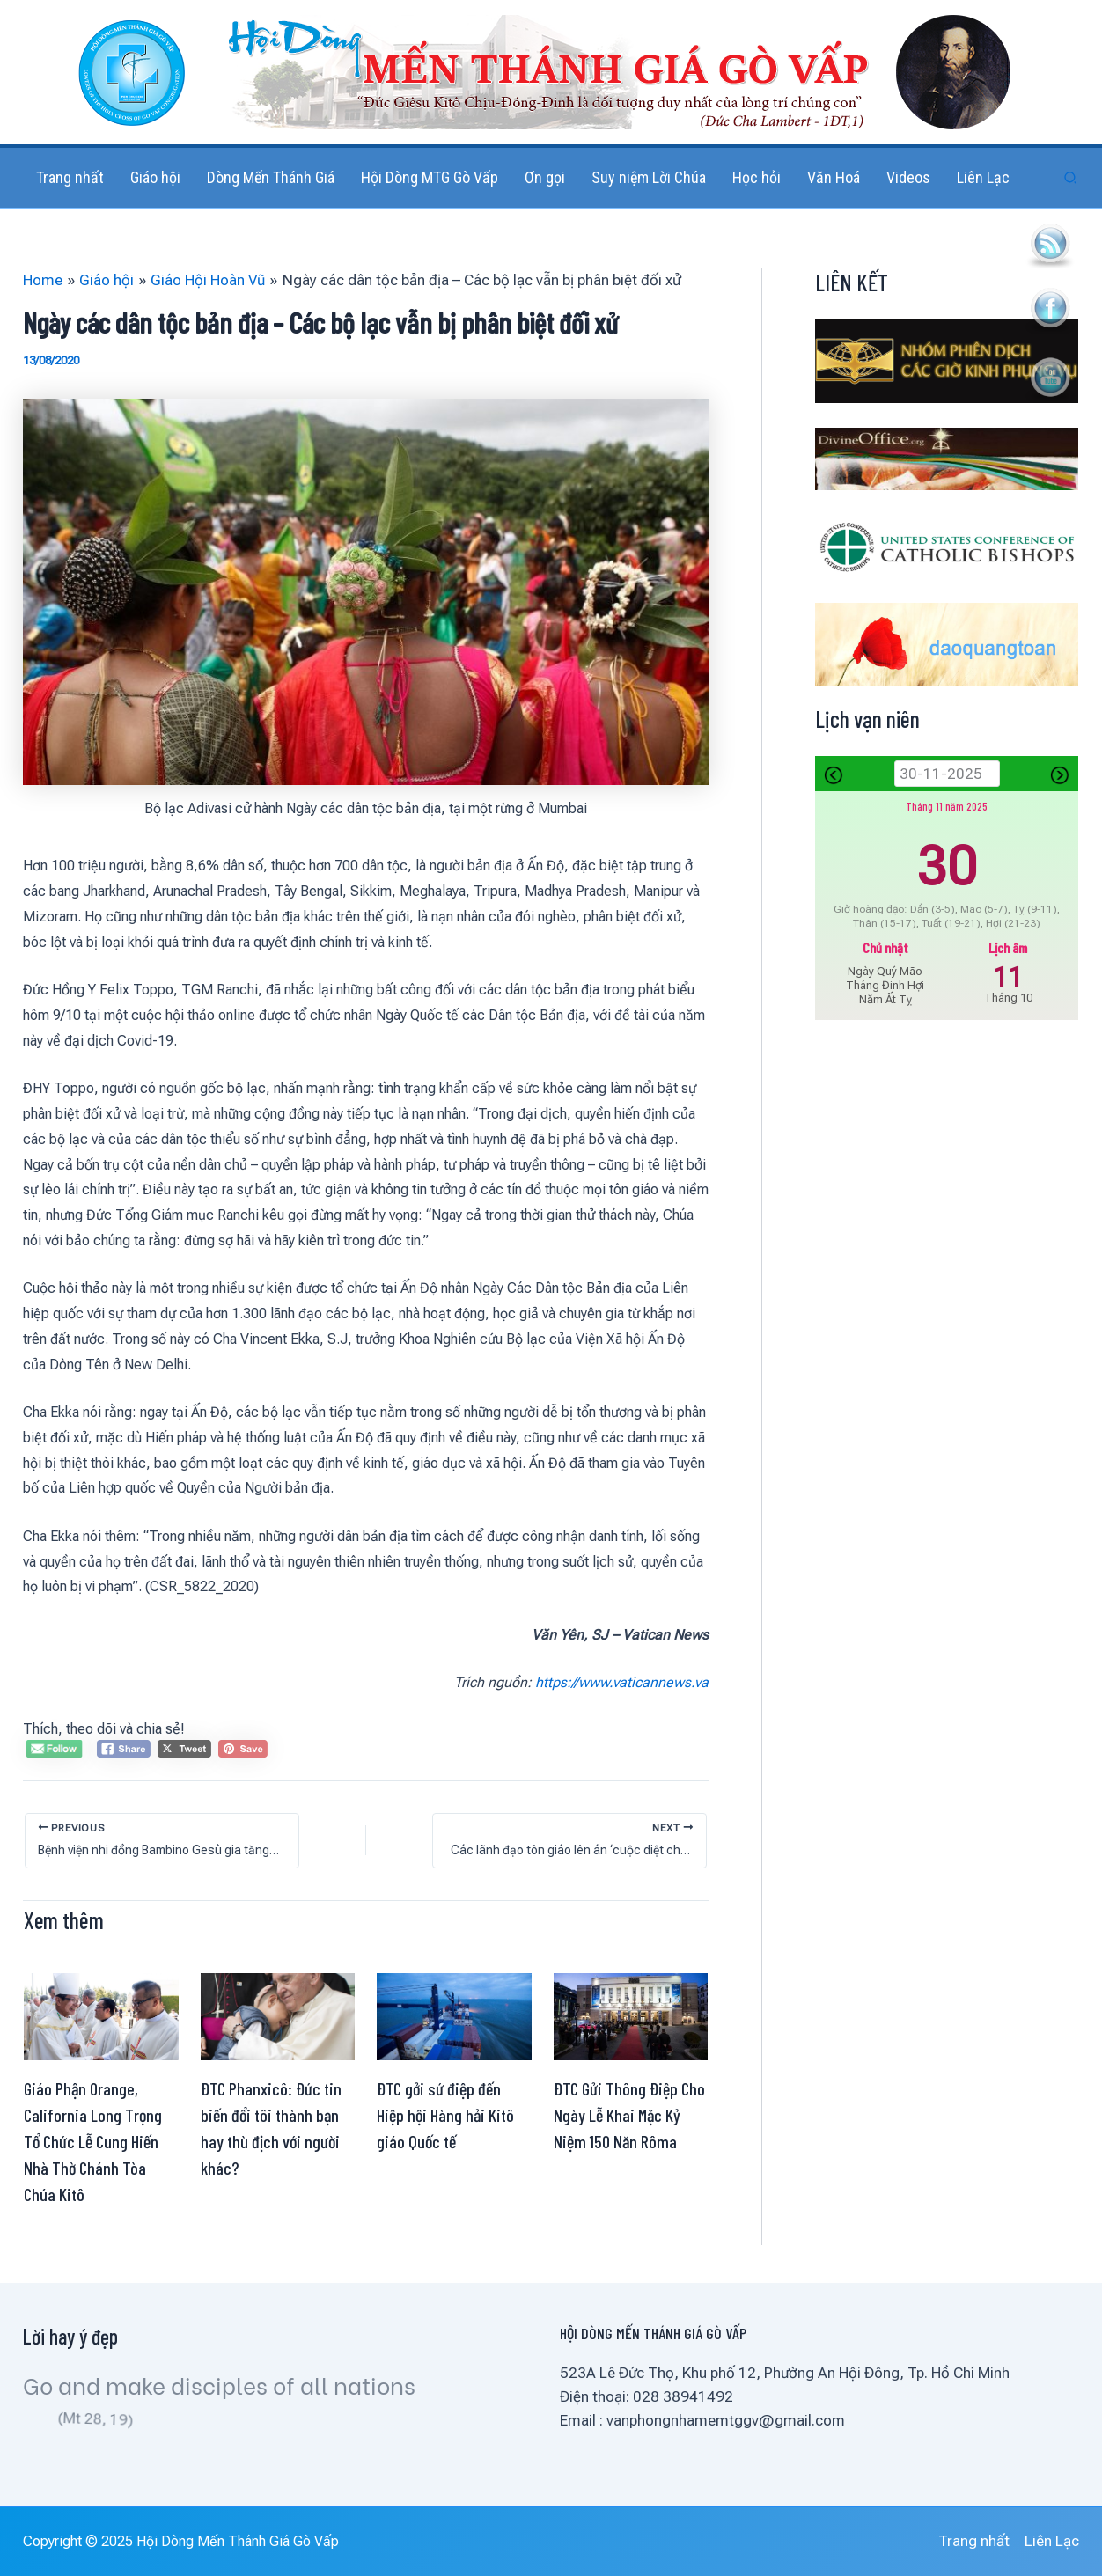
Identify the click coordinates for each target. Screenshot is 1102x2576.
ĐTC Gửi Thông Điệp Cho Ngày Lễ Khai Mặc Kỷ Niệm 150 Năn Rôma (629, 2115)
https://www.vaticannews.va (622, 1682)
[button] (1071, 178)
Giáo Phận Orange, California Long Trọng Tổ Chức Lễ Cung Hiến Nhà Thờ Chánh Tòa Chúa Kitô (93, 2141)
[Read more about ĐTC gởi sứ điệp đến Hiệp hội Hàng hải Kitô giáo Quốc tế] (454, 2015)
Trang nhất (974, 2541)
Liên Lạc (1052, 2541)
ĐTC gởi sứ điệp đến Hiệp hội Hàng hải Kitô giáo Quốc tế (445, 2115)
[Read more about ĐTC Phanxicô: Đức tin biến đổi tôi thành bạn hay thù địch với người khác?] (278, 2015)
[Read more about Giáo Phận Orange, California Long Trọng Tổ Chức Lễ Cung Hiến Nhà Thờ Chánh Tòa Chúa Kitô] (101, 2015)
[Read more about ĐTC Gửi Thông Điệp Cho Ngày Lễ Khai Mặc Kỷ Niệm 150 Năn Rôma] (631, 2015)
